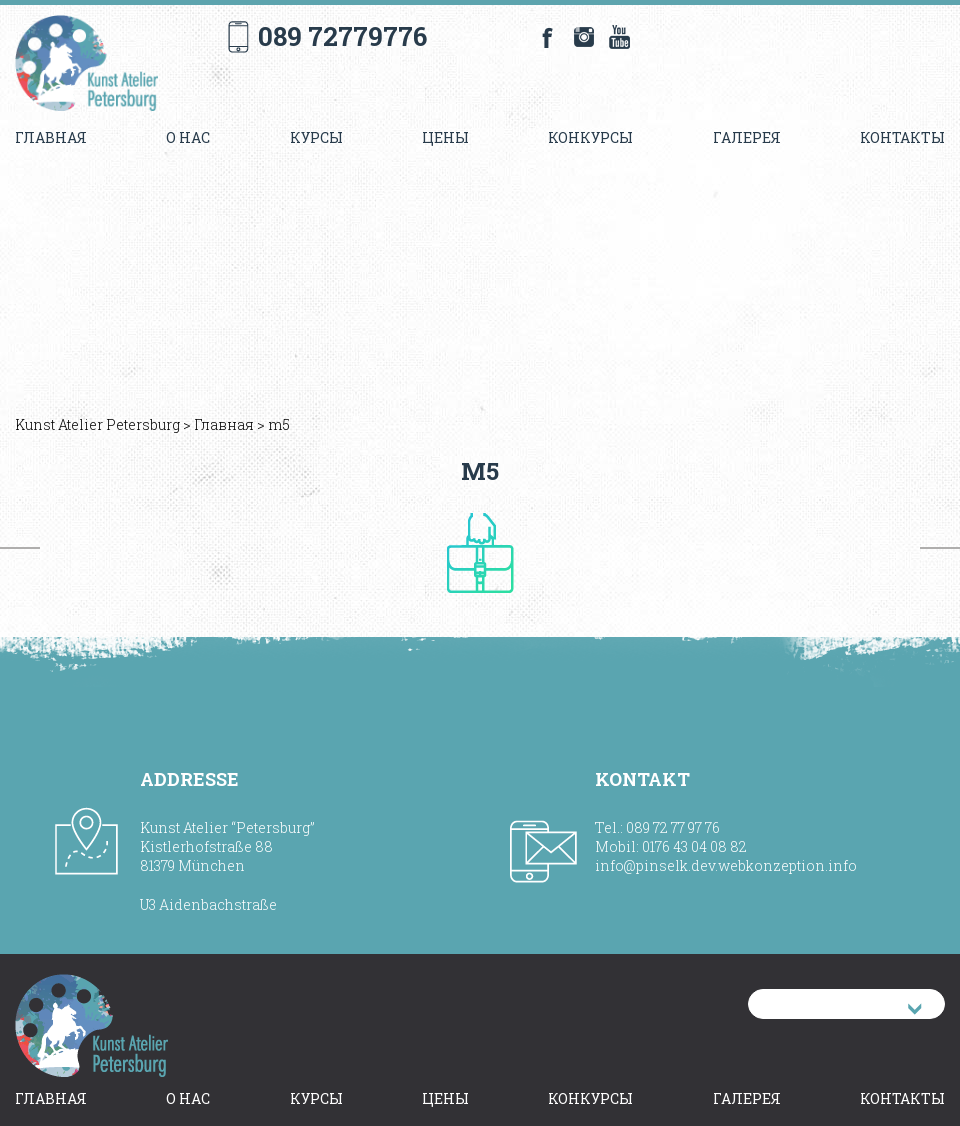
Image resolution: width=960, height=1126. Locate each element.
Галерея (747, 137)
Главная (51, 137)
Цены (445, 137)
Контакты (902, 137)
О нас (188, 137)
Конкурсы (590, 137)
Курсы (316, 137)
